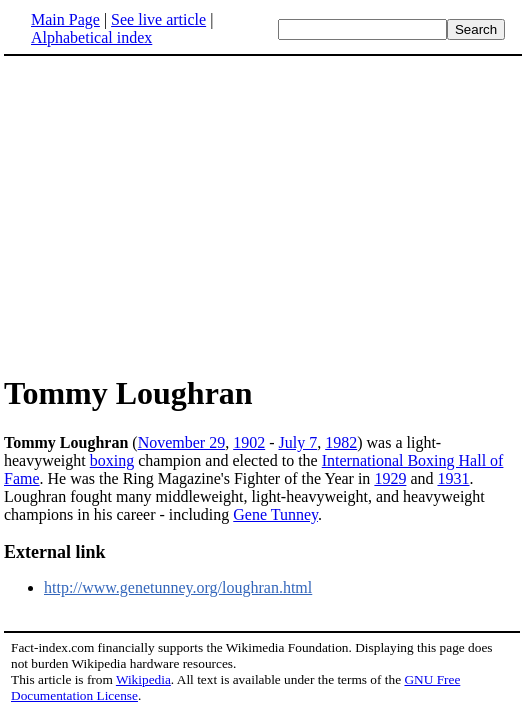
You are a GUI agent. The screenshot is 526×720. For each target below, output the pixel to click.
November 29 (182, 442)
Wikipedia (143, 679)
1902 (249, 442)
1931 (453, 478)
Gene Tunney (275, 514)
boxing (112, 460)
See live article (158, 19)
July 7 (298, 442)
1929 (390, 478)
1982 (341, 442)
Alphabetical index (91, 37)
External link (55, 552)
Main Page (65, 19)
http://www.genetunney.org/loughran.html (178, 587)
